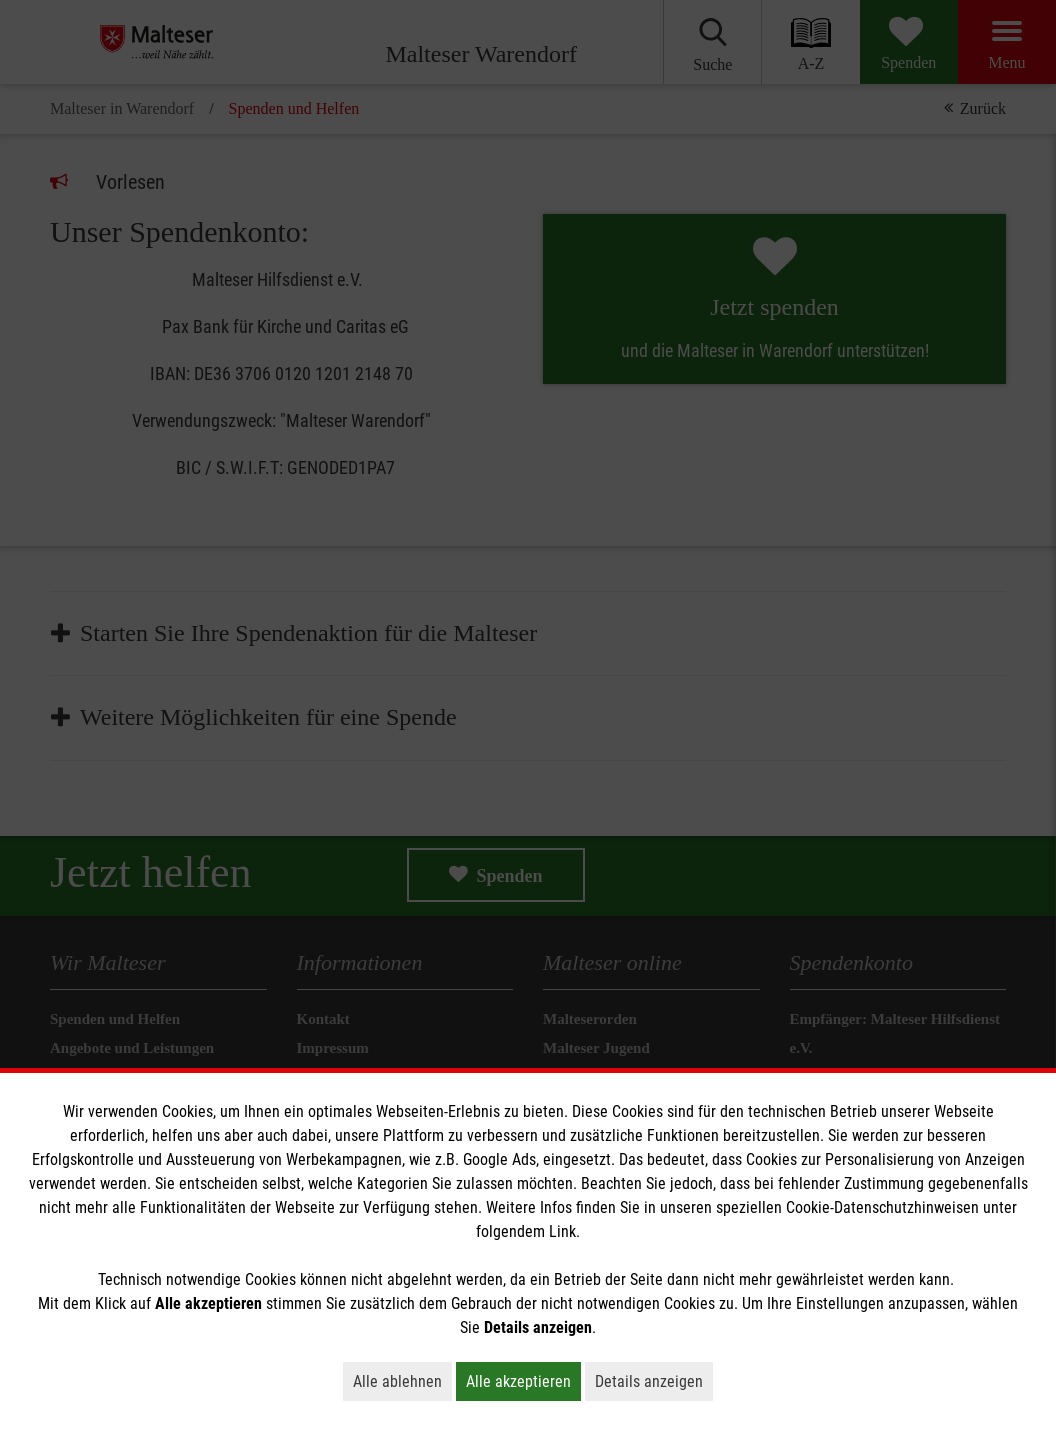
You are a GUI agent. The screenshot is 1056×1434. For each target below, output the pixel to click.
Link (562, 1231)
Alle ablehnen (402, 1381)
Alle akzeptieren (523, 1381)
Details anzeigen (654, 1381)
